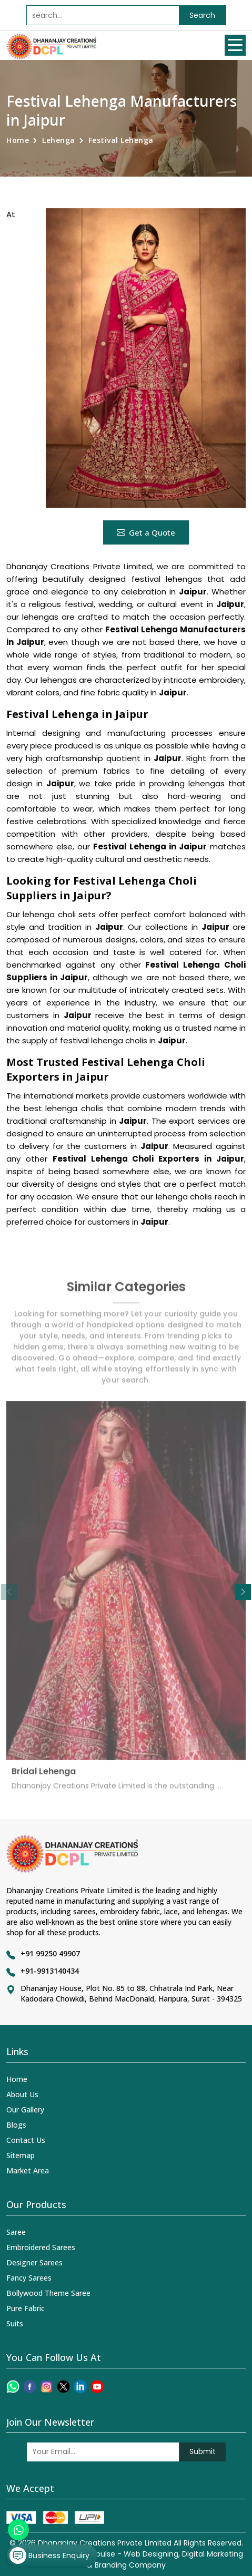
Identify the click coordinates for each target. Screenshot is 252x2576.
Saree (16, 2232)
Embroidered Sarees (40, 2247)
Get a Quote (146, 532)
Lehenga (58, 140)
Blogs (16, 2125)
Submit (202, 2451)
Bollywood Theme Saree (48, 2293)
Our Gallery (25, 2110)
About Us (22, 2094)
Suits (14, 2323)
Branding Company (130, 2565)
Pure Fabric (25, 2308)
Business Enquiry (49, 2555)
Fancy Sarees (29, 2278)
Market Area (27, 2170)
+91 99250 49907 (50, 1953)
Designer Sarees (34, 2262)
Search (202, 15)
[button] (243, 1592)
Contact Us (25, 2140)
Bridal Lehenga (44, 1777)
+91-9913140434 (50, 1971)
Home (17, 140)
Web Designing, (152, 2554)
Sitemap (20, 2155)
